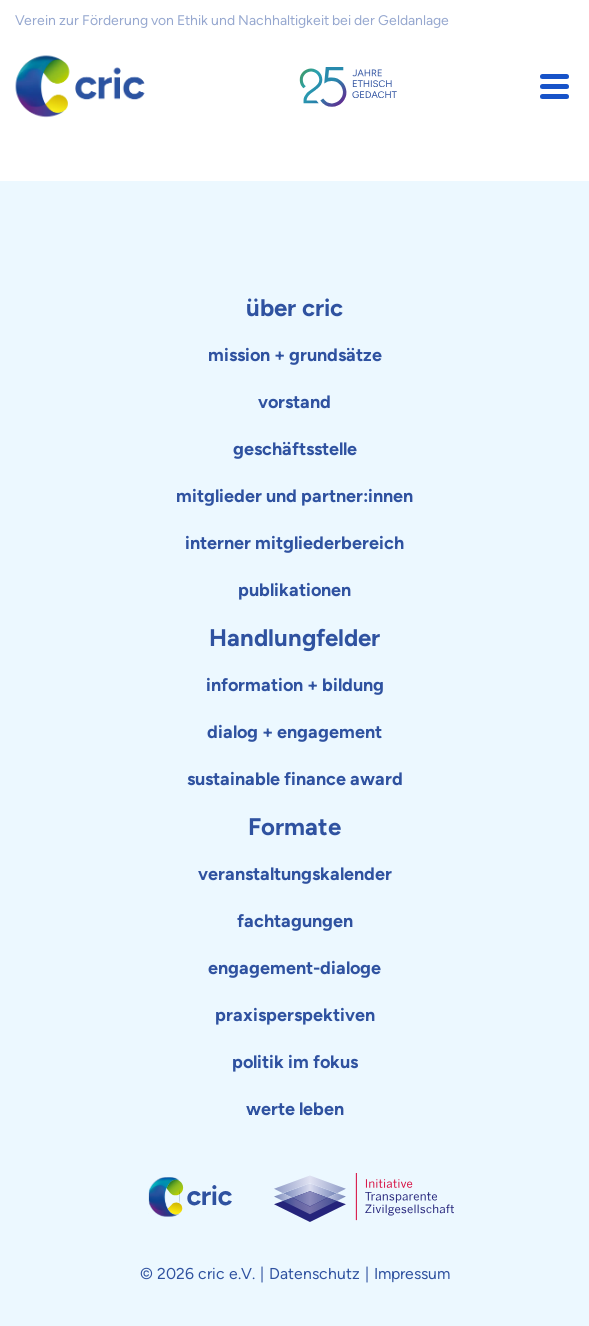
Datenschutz (314, 1273)
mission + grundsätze (295, 355)
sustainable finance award (295, 779)
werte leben (295, 1109)
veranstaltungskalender (295, 874)
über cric (294, 307)
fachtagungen (295, 921)
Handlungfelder (294, 637)
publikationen (294, 590)
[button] (554, 86)
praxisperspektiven (295, 1015)
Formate (294, 826)
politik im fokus (295, 1062)
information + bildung (295, 685)
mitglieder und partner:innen (294, 496)
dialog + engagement (294, 732)
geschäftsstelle (295, 449)
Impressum (412, 1273)
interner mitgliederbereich (294, 543)
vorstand (294, 402)
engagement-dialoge (294, 968)
